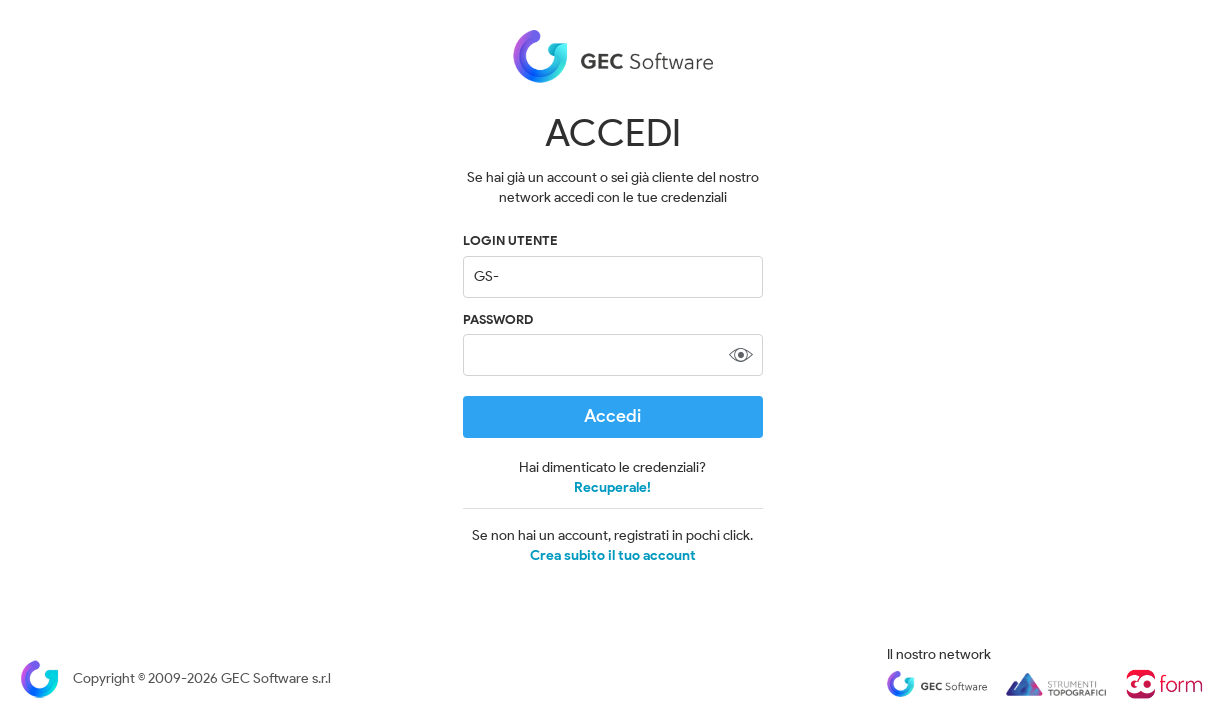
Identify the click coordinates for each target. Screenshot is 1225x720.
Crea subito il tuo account (613, 556)
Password (498, 319)
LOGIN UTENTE (510, 240)
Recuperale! (612, 487)
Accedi (612, 416)
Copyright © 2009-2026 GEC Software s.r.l (175, 678)
